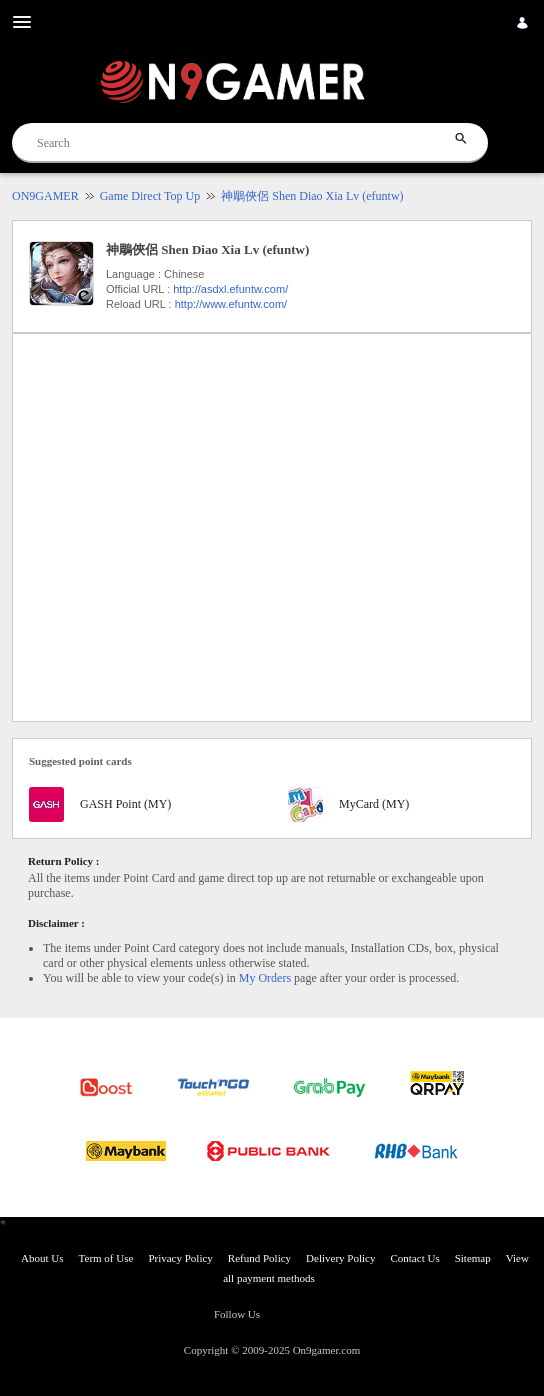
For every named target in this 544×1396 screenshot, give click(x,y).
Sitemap (473, 1258)
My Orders (265, 978)
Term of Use (106, 1258)
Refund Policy (259, 1258)
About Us (42, 1258)
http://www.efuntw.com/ (231, 304)
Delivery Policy (340, 1258)
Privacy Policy (180, 1258)
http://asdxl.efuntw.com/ (230, 289)
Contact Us (414, 1258)
